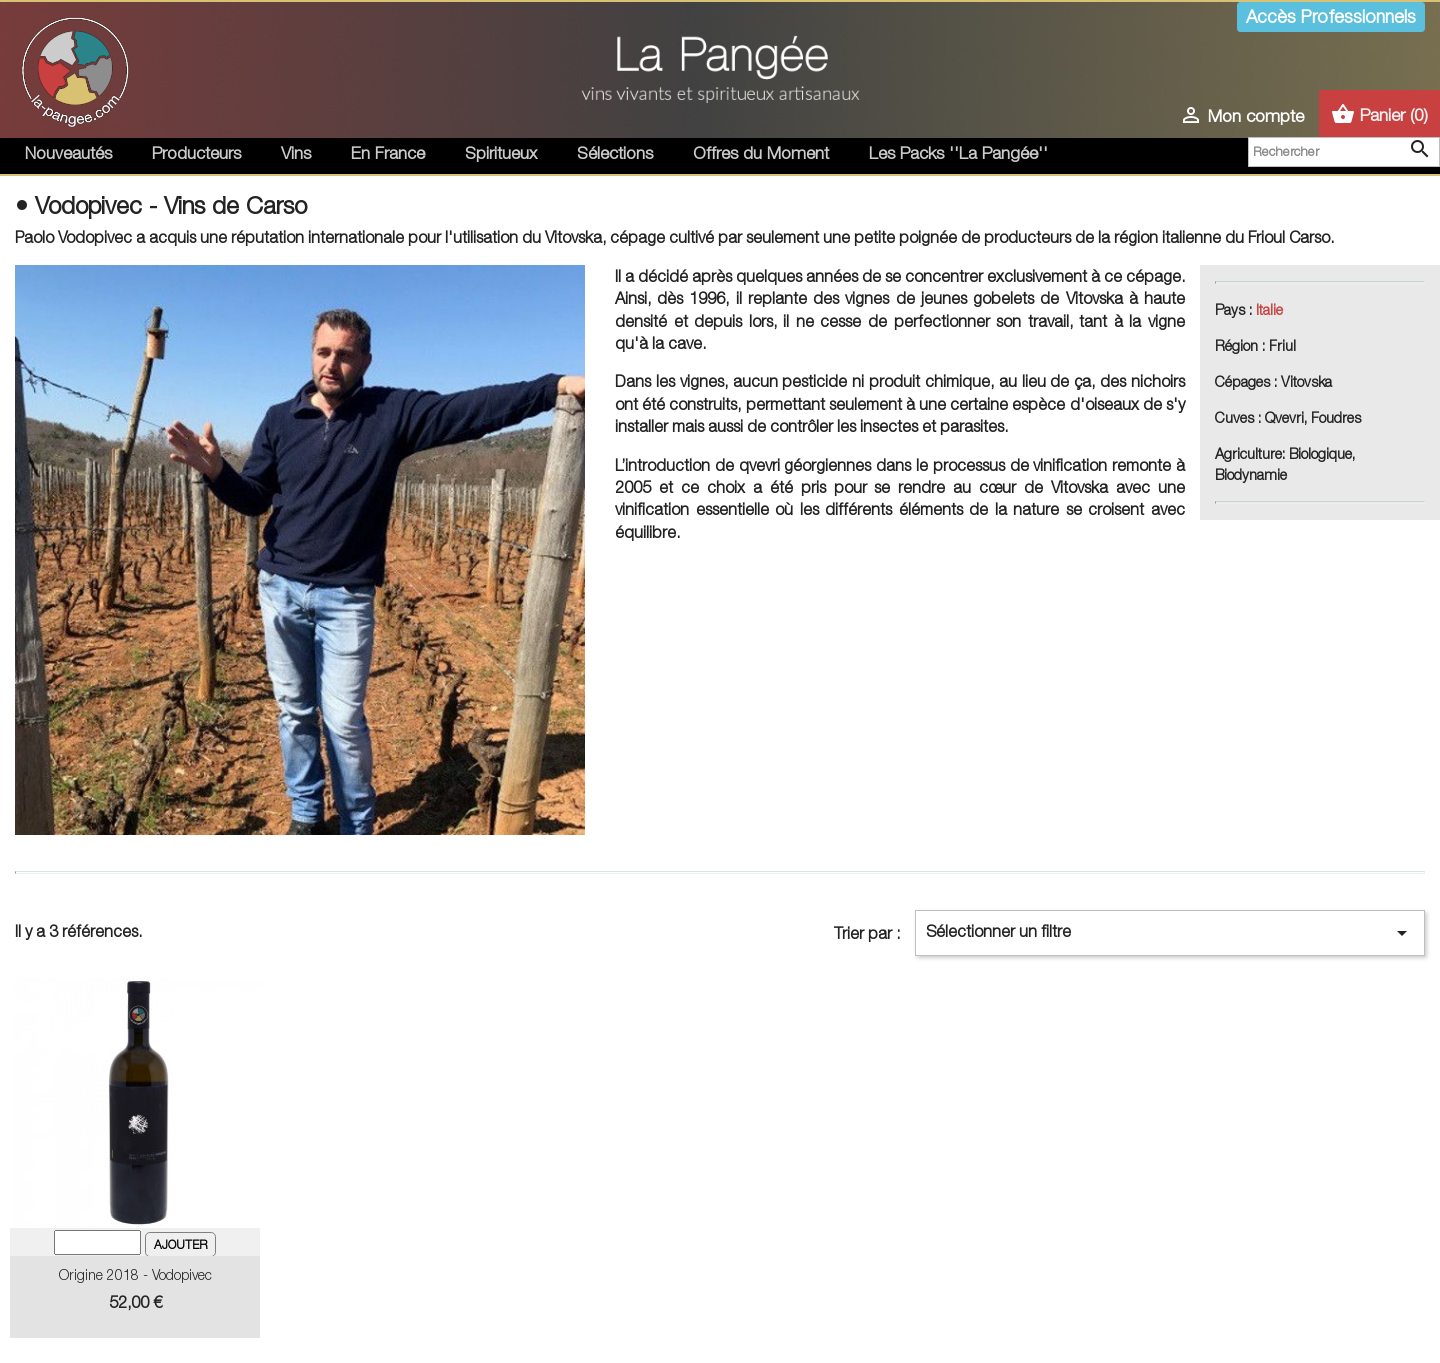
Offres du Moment (761, 153)
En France (388, 153)
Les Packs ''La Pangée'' (958, 153)
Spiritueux (501, 153)
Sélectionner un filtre (1170, 933)
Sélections (615, 153)
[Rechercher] (1344, 152)
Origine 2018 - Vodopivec (135, 1274)
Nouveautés (68, 153)
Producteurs (196, 153)
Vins (296, 153)
